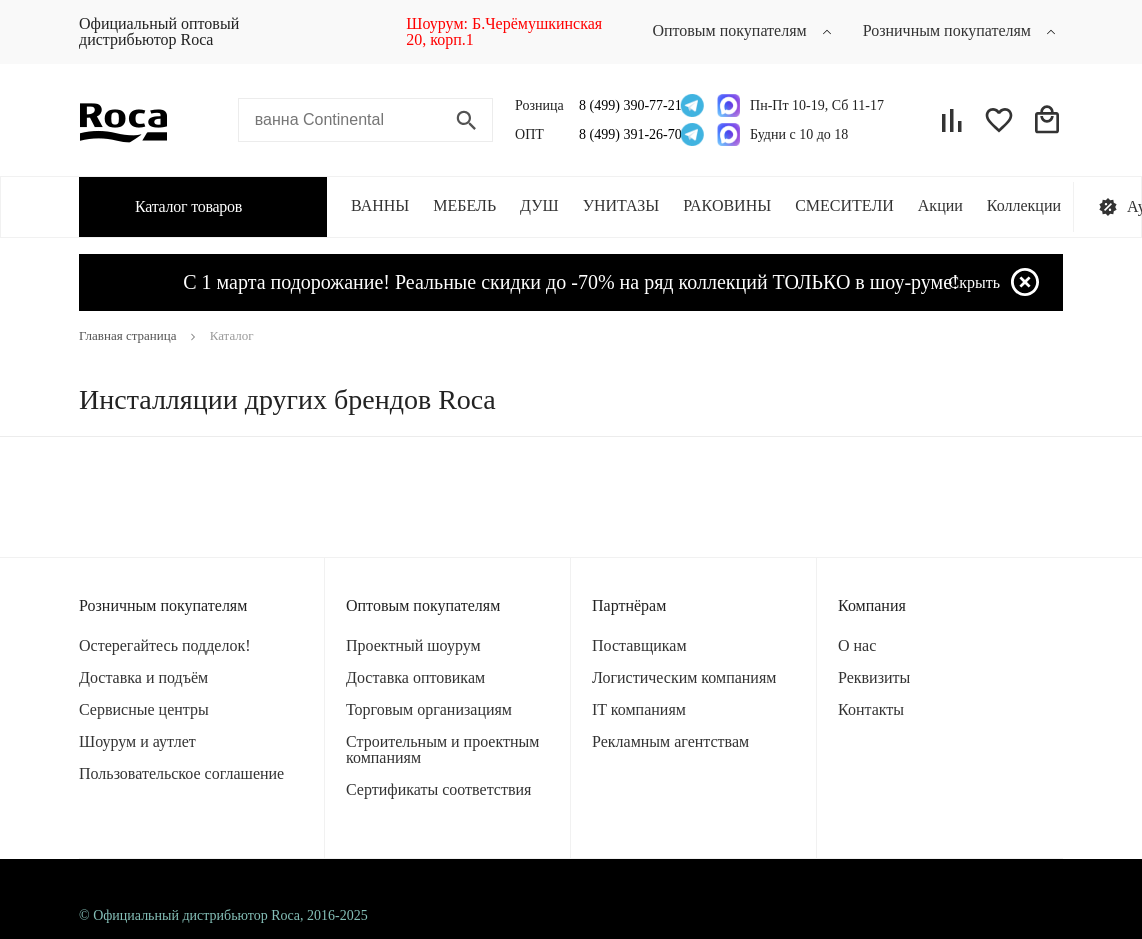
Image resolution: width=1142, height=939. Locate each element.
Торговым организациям (429, 709)
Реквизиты (874, 677)
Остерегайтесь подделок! (165, 645)
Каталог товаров (172, 206)
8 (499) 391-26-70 (624, 134)
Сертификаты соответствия (438, 789)
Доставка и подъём (143, 677)
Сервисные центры (144, 709)
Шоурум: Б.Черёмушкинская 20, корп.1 (504, 31)
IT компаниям (639, 709)
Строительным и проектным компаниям (442, 749)
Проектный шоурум (413, 645)
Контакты (871, 709)
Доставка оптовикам (415, 677)
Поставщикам (639, 645)
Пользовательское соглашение (181, 773)
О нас (857, 645)
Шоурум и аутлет (137, 741)
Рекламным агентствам (670, 741)
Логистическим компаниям (684, 677)
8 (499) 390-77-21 (624, 105)
